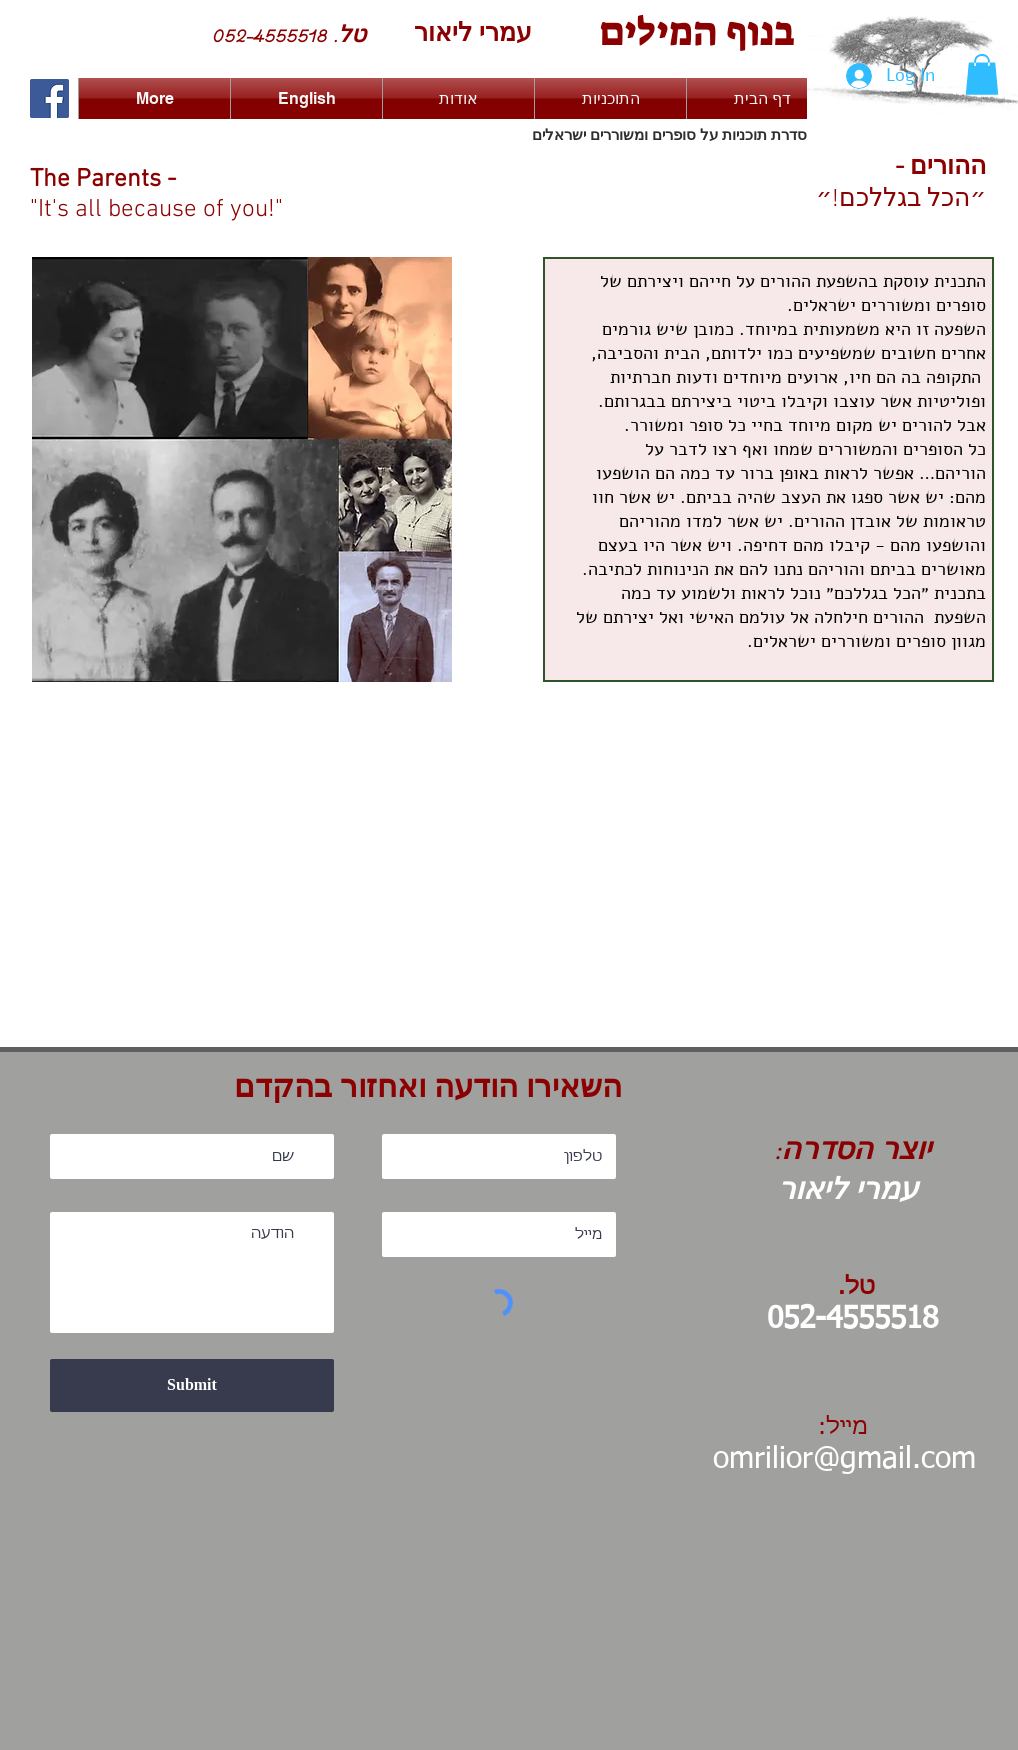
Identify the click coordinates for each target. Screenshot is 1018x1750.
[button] (982, 74)
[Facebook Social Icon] (49, 98)
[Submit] (192, 1385)
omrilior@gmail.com (844, 1460)
